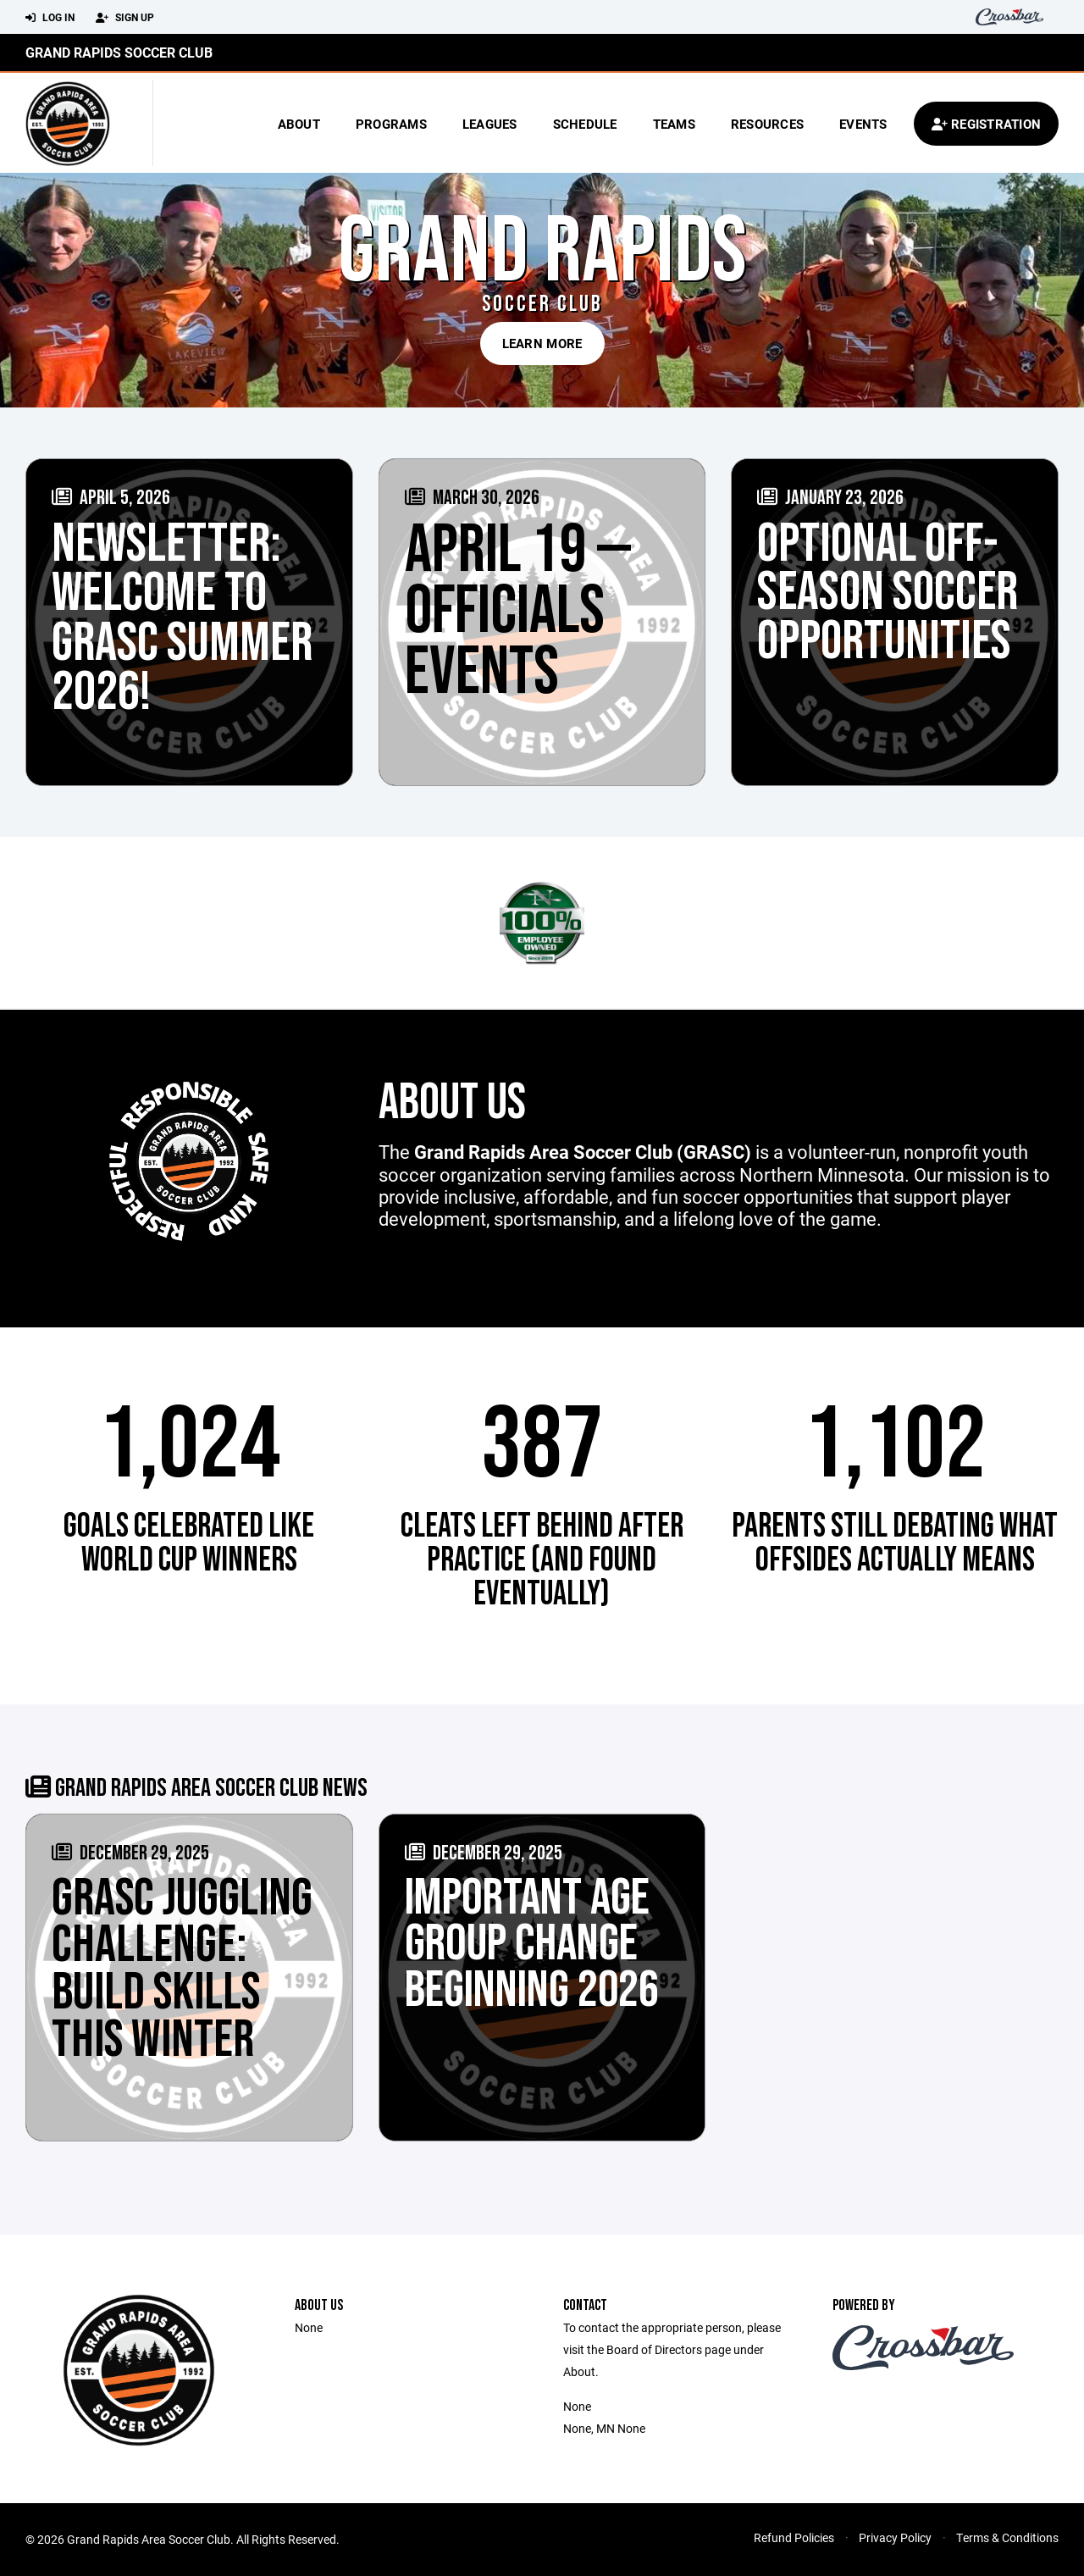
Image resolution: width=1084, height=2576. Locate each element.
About (299, 123)
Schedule (585, 123)
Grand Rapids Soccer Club (119, 52)
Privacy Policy (895, 2537)
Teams (674, 123)
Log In (50, 17)
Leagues (489, 123)
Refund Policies (794, 2537)
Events (863, 123)
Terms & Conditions (1007, 2537)
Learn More (542, 343)
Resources (767, 123)
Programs (391, 123)
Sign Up (125, 17)
